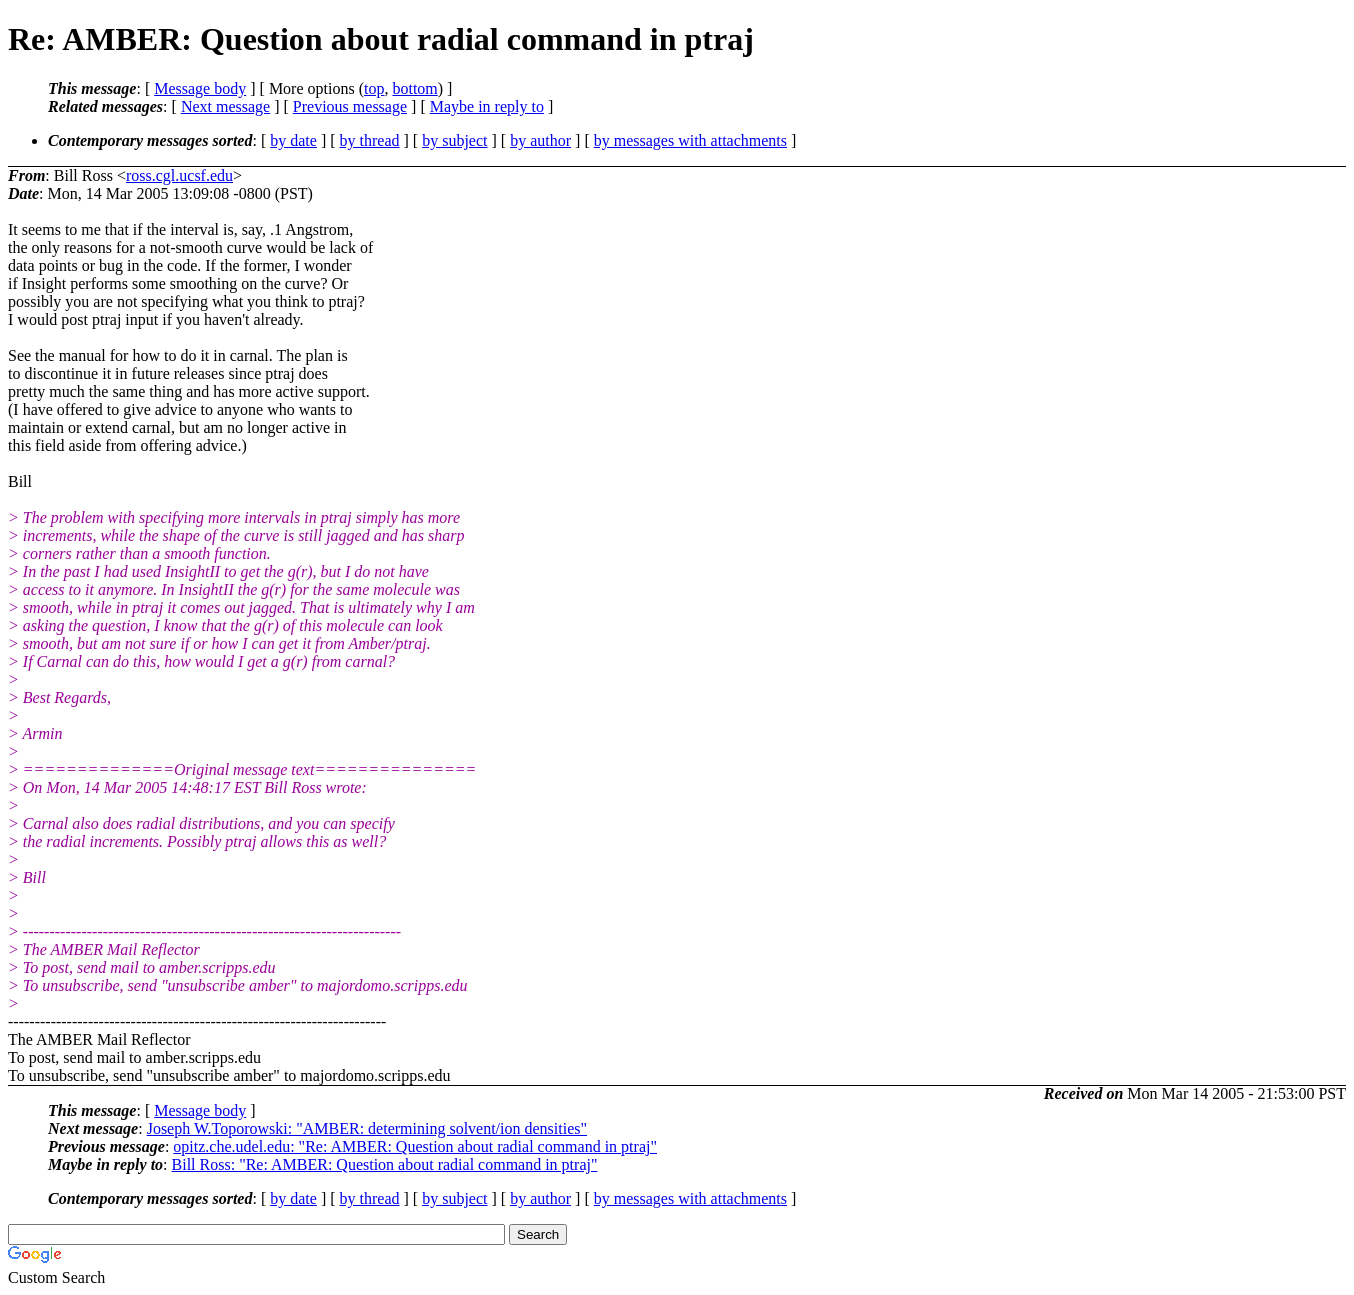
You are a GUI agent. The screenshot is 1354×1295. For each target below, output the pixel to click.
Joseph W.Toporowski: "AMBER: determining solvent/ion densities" (367, 1128)
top (374, 88)
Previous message (350, 106)
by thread (370, 140)
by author (540, 140)
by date (293, 140)
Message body (200, 88)
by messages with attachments (690, 140)
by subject (454, 140)
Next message (225, 106)
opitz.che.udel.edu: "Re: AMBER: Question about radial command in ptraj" (415, 1146)
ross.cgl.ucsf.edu (179, 175)
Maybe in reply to (487, 106)
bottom (414, 88)
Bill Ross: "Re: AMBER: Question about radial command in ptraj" (385, 1164)
